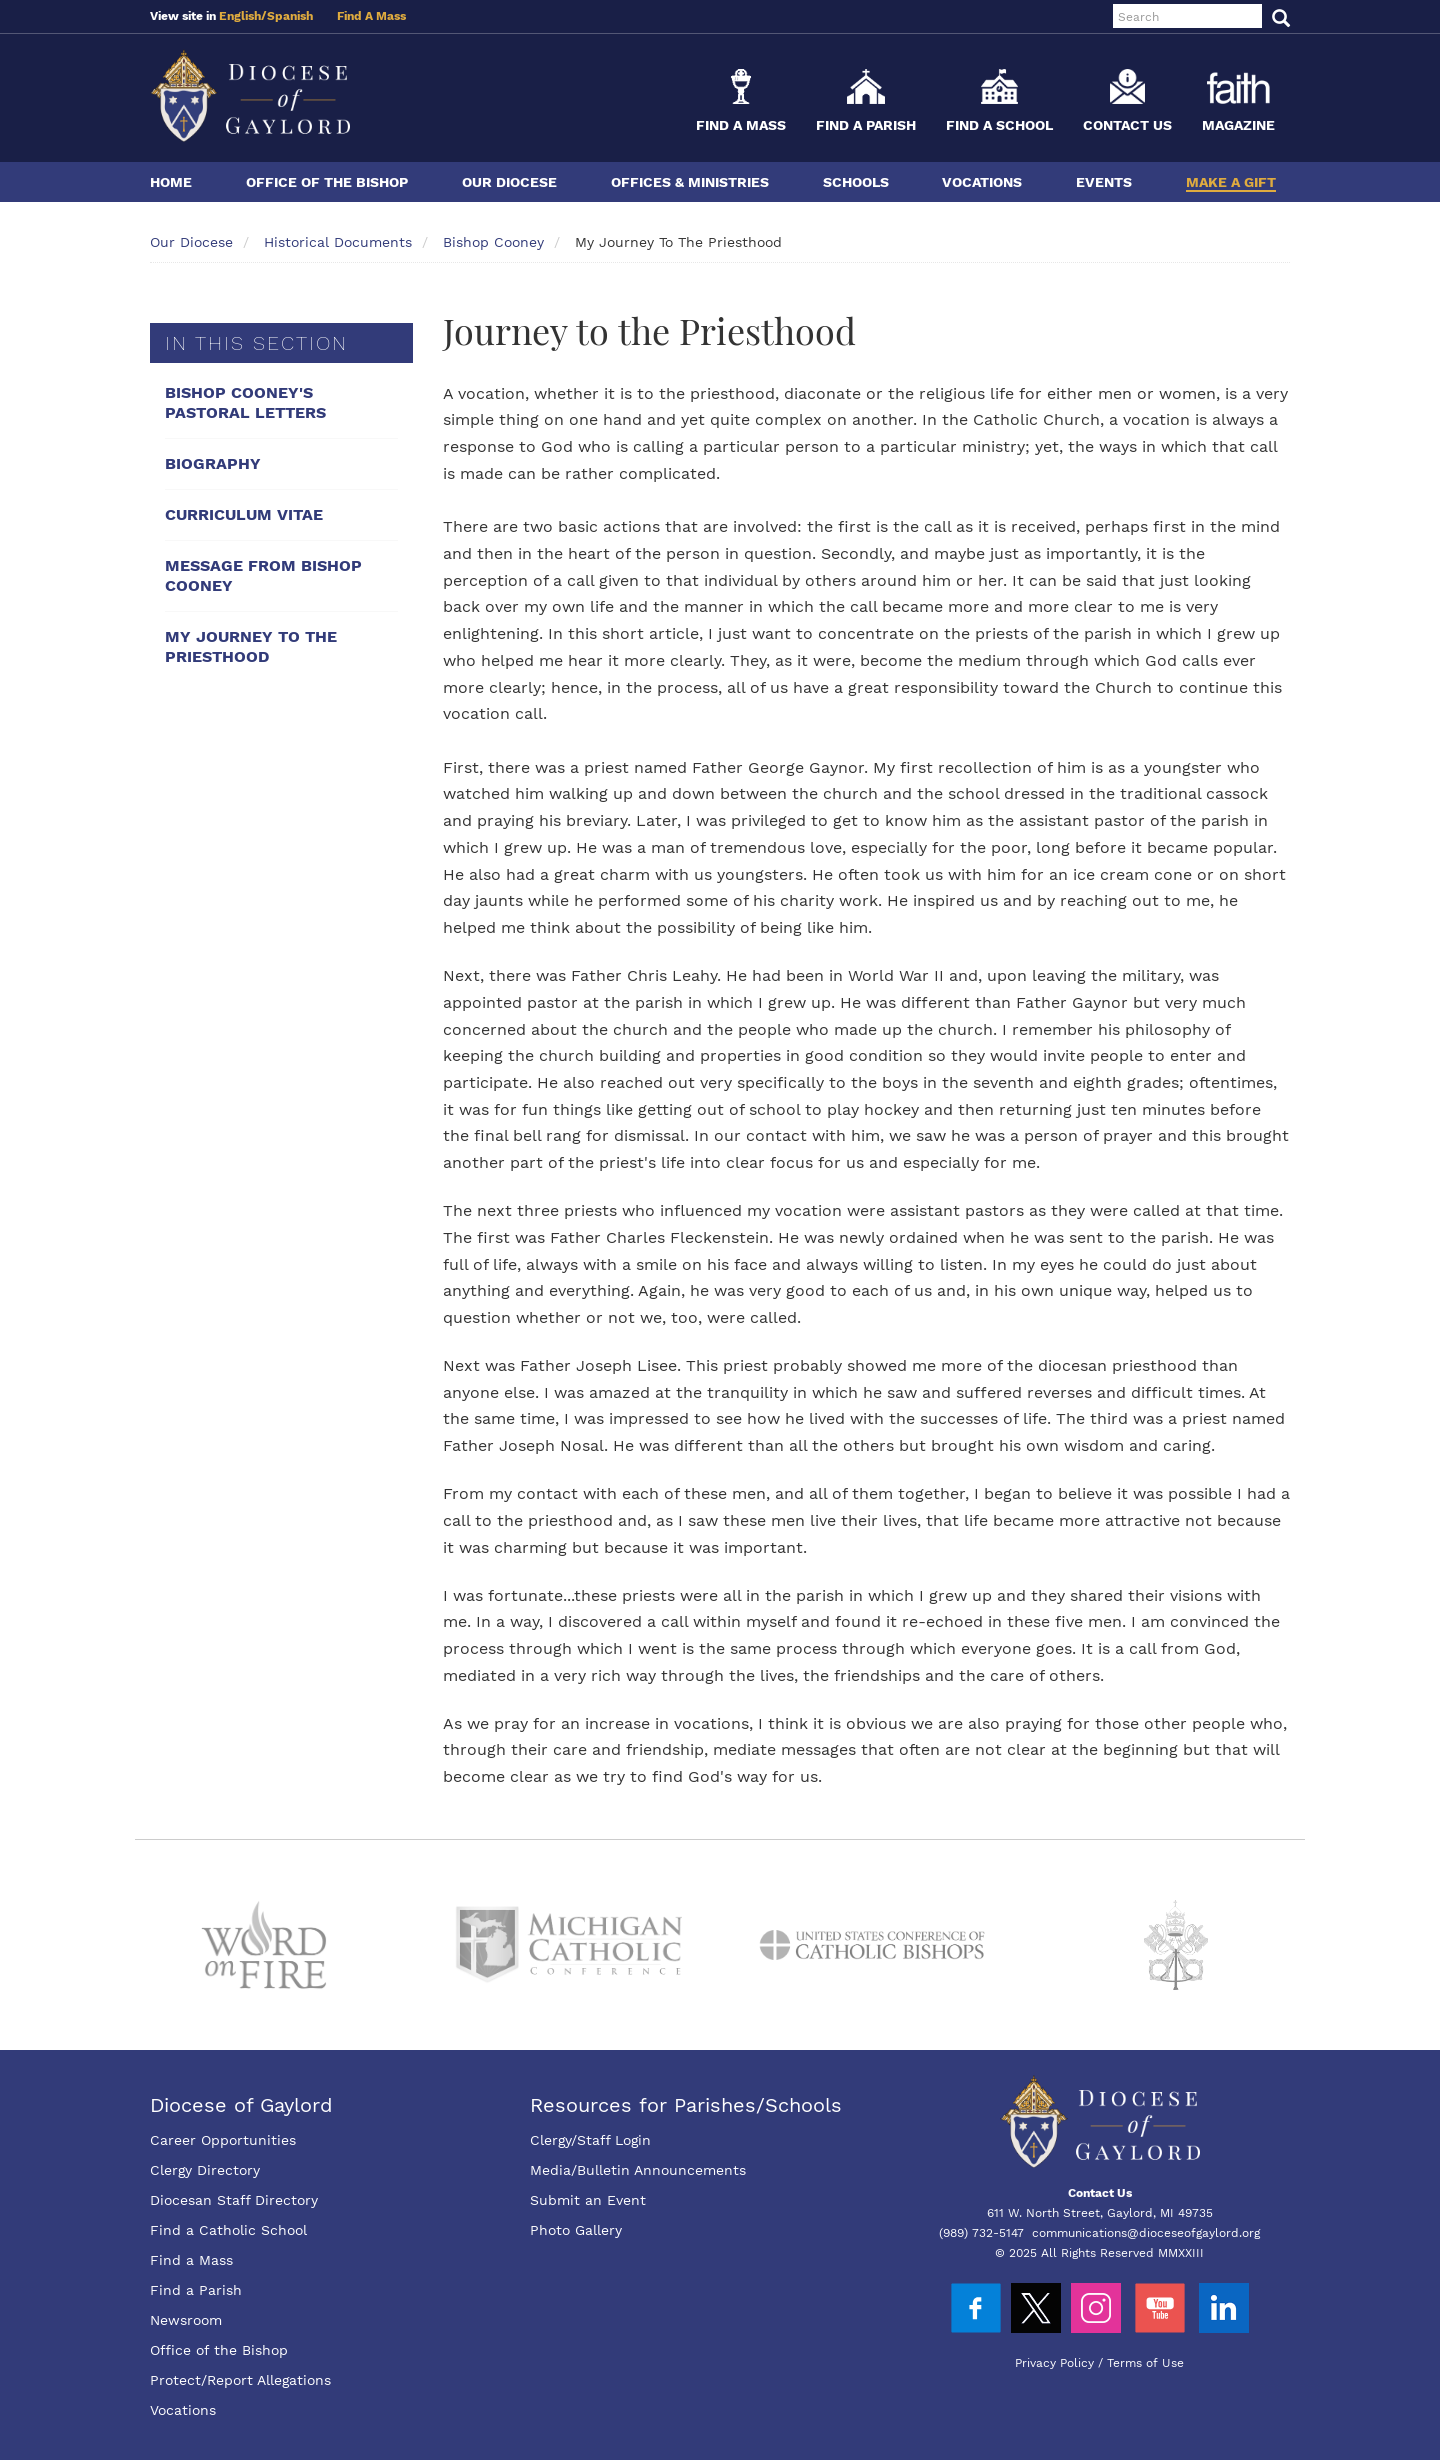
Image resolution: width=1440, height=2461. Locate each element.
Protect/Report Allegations (240, 2380)
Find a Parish (866, 125)
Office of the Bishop (327, 182)
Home (171, 182)
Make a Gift (1231, 182)
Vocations (982, 182)
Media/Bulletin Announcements (638, 2170)
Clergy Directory (205, 2170)
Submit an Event (588, 2200)
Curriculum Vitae (244, 514)
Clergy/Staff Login (590, 2140)
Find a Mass (741, 125)
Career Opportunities (223, 2140)
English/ (243, 16)
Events (1104, 182)
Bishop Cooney (493, 242)
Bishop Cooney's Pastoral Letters (245, 402)
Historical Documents (338, 242)
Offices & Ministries (690, 182)
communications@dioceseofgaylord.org (1146, 2233)
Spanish (290, 16)
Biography (213, 463)
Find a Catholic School (228, 2230)
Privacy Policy (1054, 2363)
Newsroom (186, 2320)
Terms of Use (1145, 2363)
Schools (856, 182)
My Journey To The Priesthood (251, 646)
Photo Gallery (576, 2230)
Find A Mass (371, 16)
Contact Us (1127, 125)
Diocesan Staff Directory (234, 2200)
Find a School (999, 125)
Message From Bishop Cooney (263, 575)
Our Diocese (509, 182)
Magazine (1238, 125)
